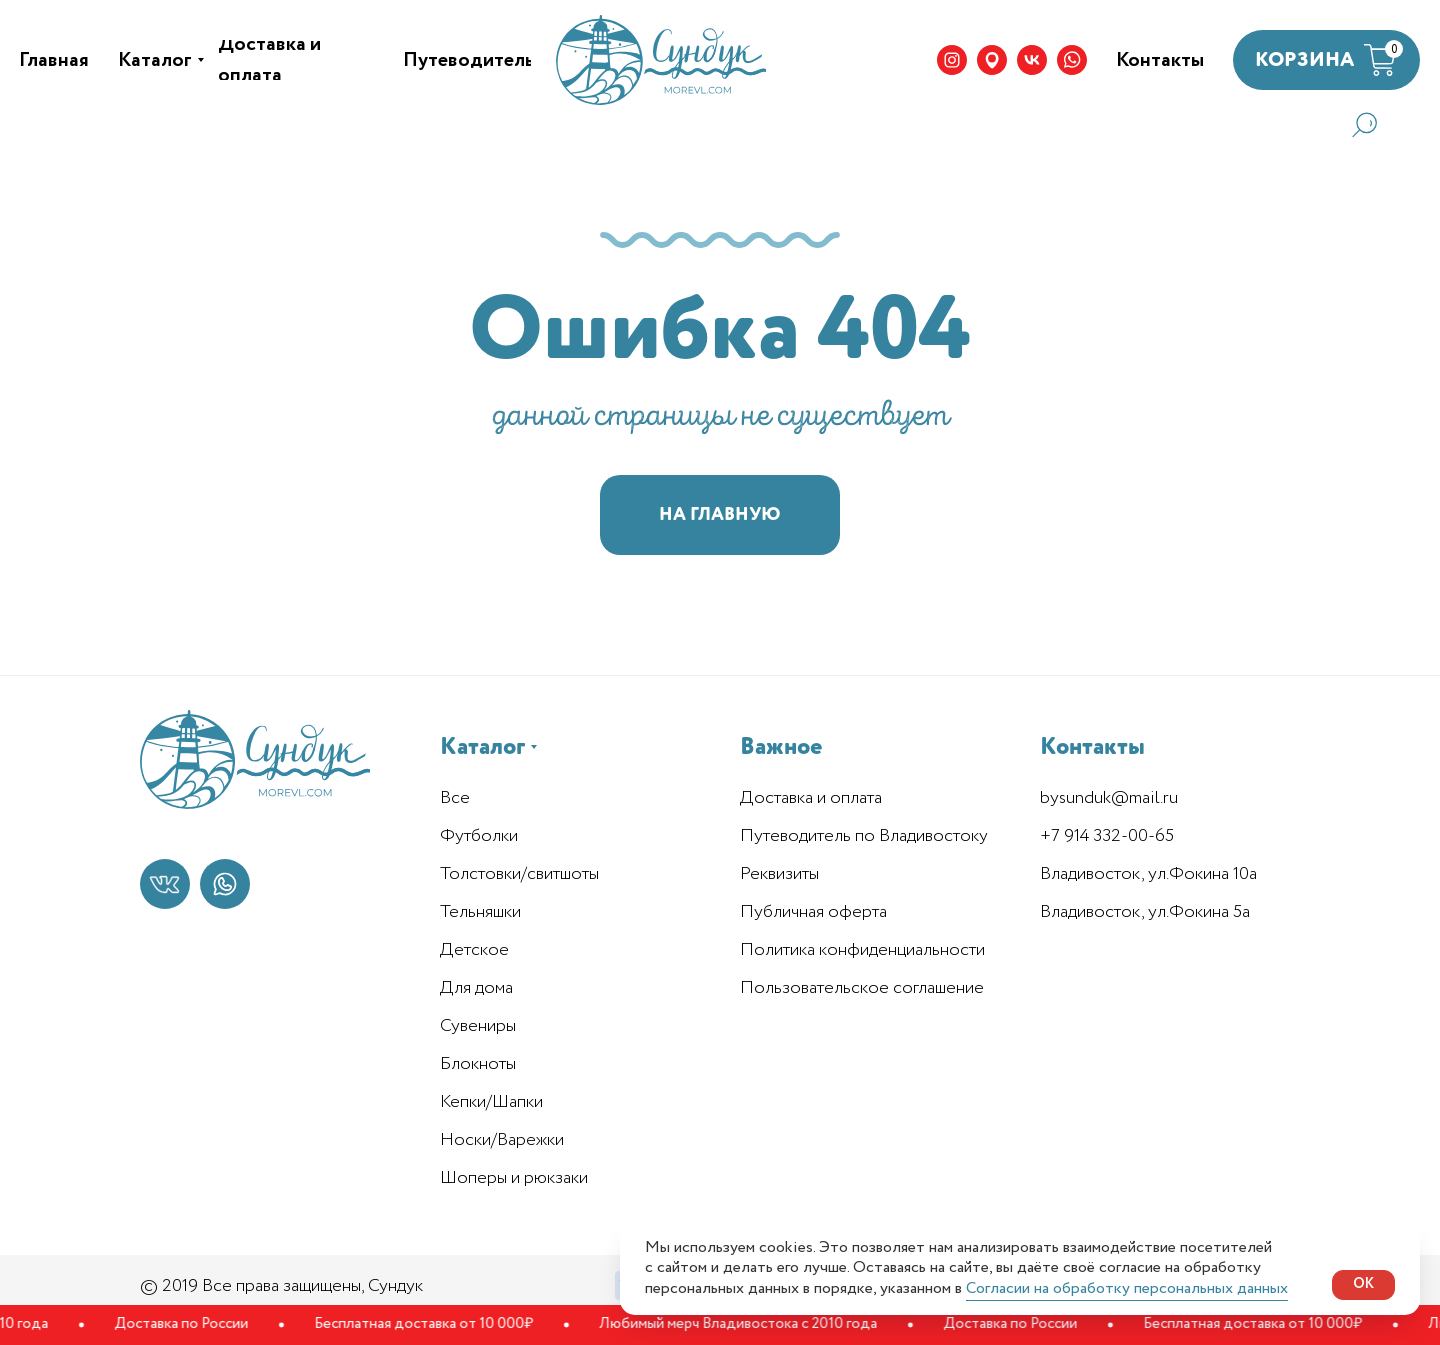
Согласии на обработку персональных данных (1127, 1288)
